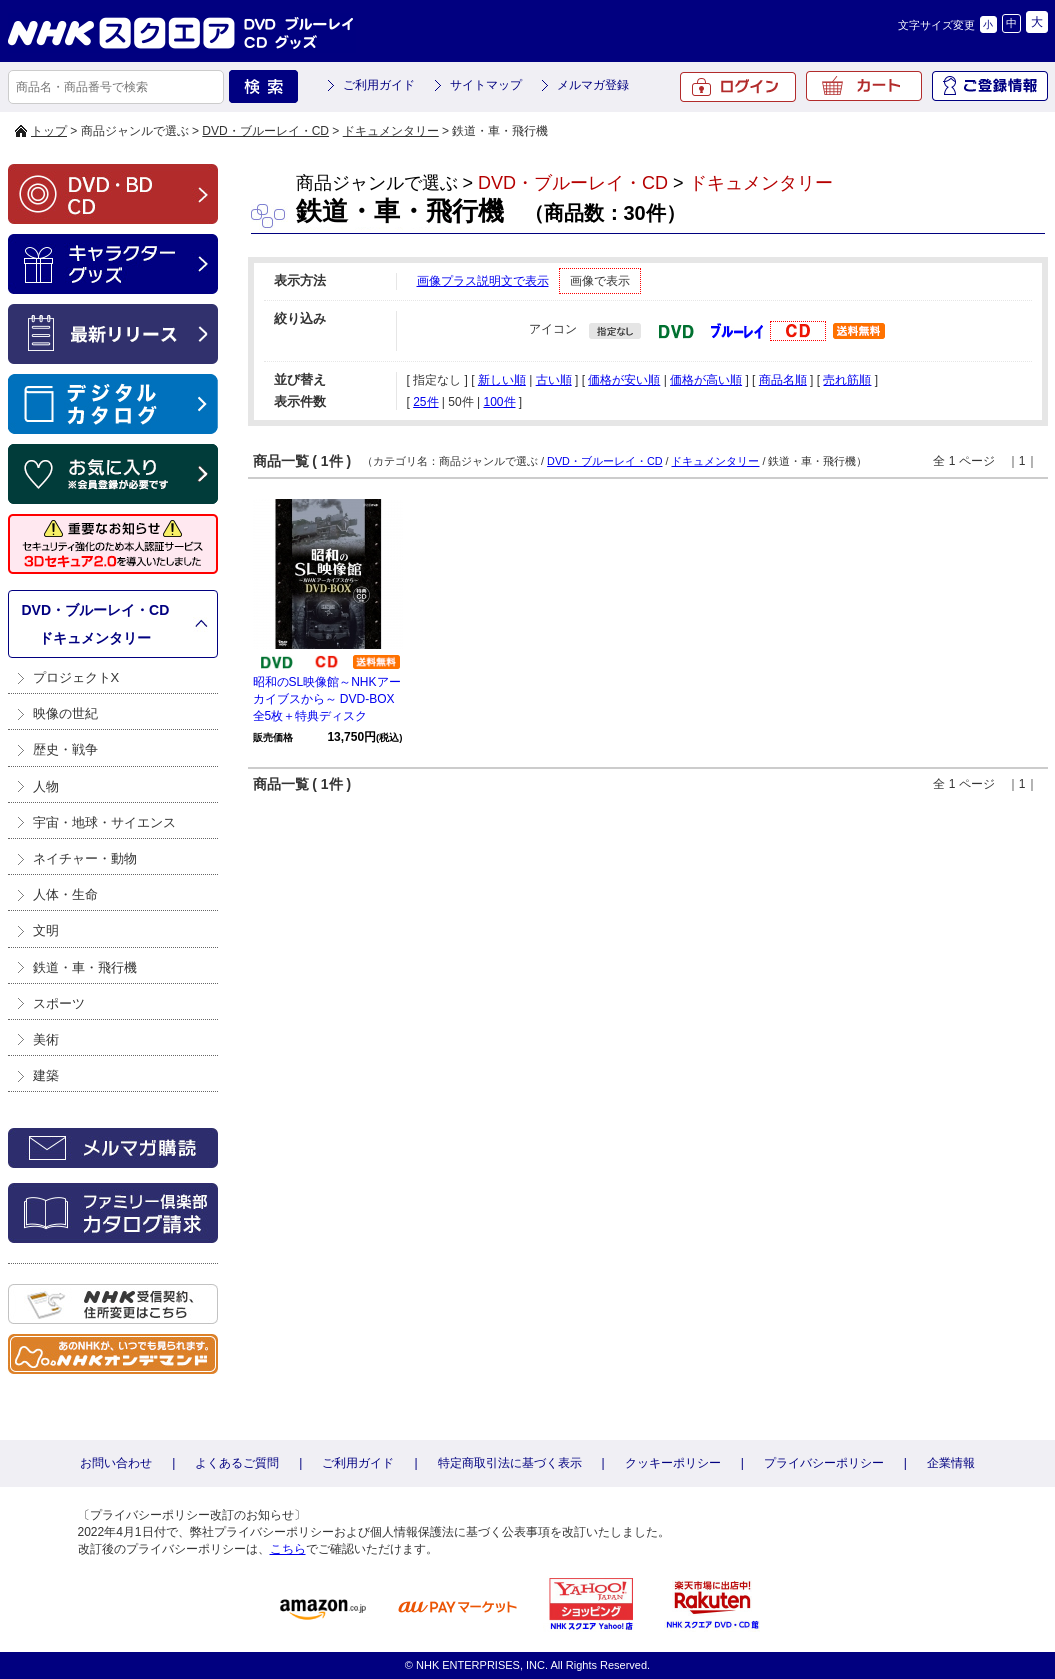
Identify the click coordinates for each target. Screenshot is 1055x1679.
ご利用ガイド (379, 85)
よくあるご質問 (237, 1463)
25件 (425, 402)
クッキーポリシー (673, 1463)
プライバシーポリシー (824, 1463)
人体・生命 (65, 894)
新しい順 (502, 380)
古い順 (554, 380)
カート (864, 86)
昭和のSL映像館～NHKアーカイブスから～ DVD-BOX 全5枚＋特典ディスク (327, 699)
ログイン (738, 87)
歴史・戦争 (65, 749)
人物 (46, 786)
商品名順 (783, 380)
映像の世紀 (65, 713)
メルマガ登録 (593, 85)
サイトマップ (486, 85)
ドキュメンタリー (391, 131)
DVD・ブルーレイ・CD (265, 131)
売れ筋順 (847, 380)
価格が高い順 (706, 380)
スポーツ (59, 1003)
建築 (46, 1075)
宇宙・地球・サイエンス (104, 822)
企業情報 (951, 1463)
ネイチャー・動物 (85, 858)
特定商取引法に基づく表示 (510, 1463)
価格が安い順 (624, 380)
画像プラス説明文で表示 (483, 281)
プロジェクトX (76, 677)
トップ (49, 131)
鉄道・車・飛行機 (85, 967)
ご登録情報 (990, 86)
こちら (288, 1549)
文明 (46, 930)
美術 (46, 1039)
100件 (499, 402)
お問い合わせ (116, 1463)
